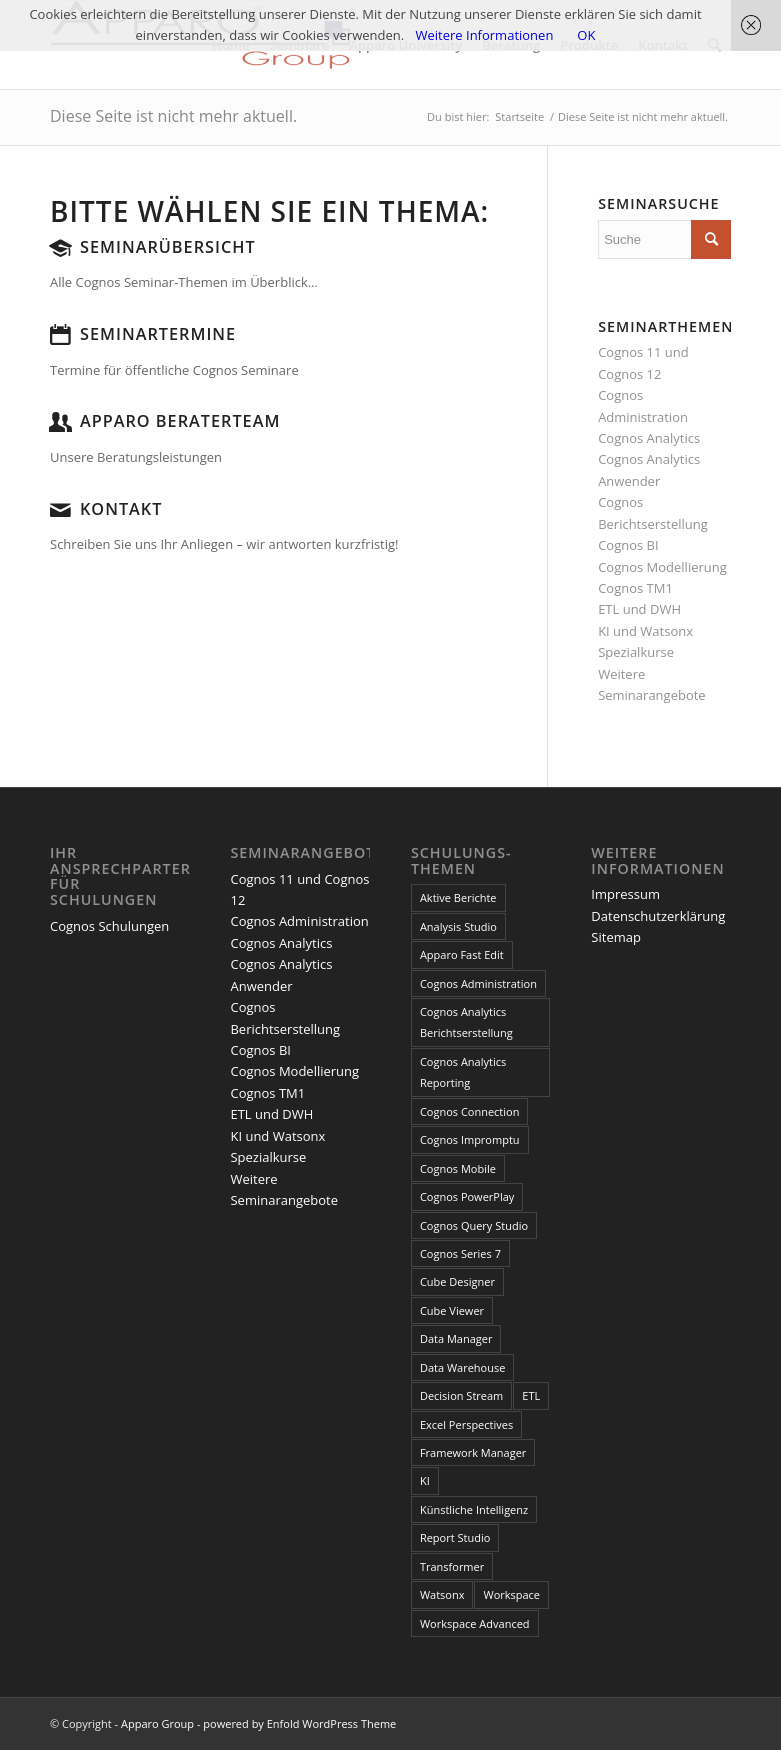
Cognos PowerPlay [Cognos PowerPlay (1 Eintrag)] (467, 1196)
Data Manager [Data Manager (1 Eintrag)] (456, 1338)
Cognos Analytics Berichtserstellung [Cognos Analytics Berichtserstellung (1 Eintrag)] (466, 1022)
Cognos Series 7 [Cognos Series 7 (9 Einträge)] (460, 1253)
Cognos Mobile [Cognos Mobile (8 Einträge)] (458, 1168)
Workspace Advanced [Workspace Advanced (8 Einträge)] (475, 1623)
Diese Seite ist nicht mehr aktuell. (173, 116)
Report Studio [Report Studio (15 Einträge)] (455, 1537)
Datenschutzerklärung (658, 916)
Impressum (625, 894)
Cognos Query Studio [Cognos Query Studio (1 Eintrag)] (474, 1225)
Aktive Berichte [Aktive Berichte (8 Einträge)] (458, 897)
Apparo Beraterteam (180, 421)
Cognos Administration (299, 921)
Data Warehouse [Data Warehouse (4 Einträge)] (462, 1367)
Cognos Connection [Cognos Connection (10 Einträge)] (470, 1111)
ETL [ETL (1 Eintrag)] (531, 1395)
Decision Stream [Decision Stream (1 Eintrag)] (461, 1395)
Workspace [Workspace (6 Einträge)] (511, 1594)
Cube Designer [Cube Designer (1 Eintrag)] (457, 1281)
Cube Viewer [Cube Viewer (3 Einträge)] (452, 1310)
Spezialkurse (636, 652)
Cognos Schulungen (109, 926)
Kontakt (121, 509)
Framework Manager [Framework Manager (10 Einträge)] (473, 1452)
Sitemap (616, 937)
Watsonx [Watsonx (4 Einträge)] (442, 1594)
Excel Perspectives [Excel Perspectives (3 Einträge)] (466, 1424)
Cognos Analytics (649, 438)
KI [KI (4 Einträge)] (425, 1480)
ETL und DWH (639, 609)
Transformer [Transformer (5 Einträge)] (452, 1566)
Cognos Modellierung (662, 567)
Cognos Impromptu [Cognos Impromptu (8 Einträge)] (470, 1139)
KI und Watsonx (645, 631)
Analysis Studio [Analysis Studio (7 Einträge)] (458, 926)
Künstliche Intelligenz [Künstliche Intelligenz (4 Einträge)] (474, 1509)
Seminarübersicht (168, 247)
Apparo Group (157, 1723)
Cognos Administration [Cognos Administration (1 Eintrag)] (478, 983)
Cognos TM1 (635, 588)
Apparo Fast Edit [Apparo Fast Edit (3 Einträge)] (462, 954)
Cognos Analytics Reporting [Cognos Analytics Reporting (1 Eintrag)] (463, 1072)
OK (586, 35)
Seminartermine (158, 334)
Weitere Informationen (485, 35)
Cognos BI (628, 545)
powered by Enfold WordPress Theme (299, 1723)
